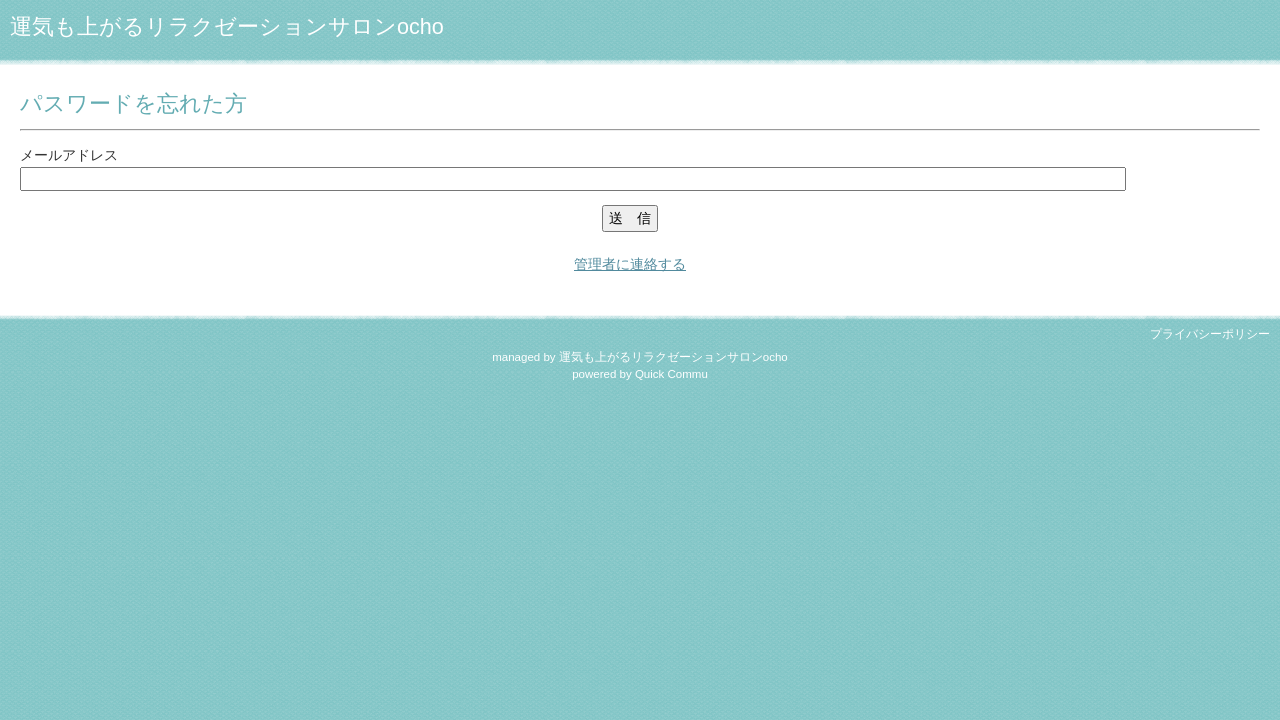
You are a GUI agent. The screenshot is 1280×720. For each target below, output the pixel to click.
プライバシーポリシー (1210, 334)
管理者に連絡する (630, 264)
